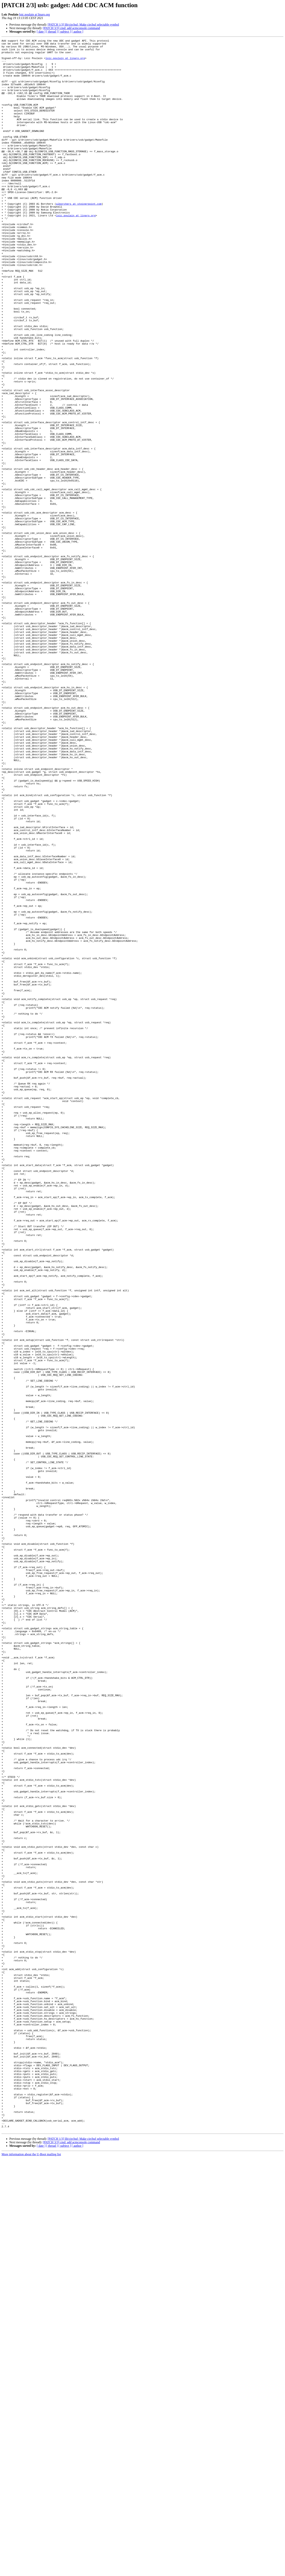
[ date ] (41, 31)
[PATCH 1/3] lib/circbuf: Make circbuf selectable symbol (83, 24)
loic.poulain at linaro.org (34, 14)
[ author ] (77, 31)
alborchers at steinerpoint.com (79, 237)
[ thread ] (52, 31)
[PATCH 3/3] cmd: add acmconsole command (71, 28)
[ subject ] (64, 31)
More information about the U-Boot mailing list (31, 2572)
